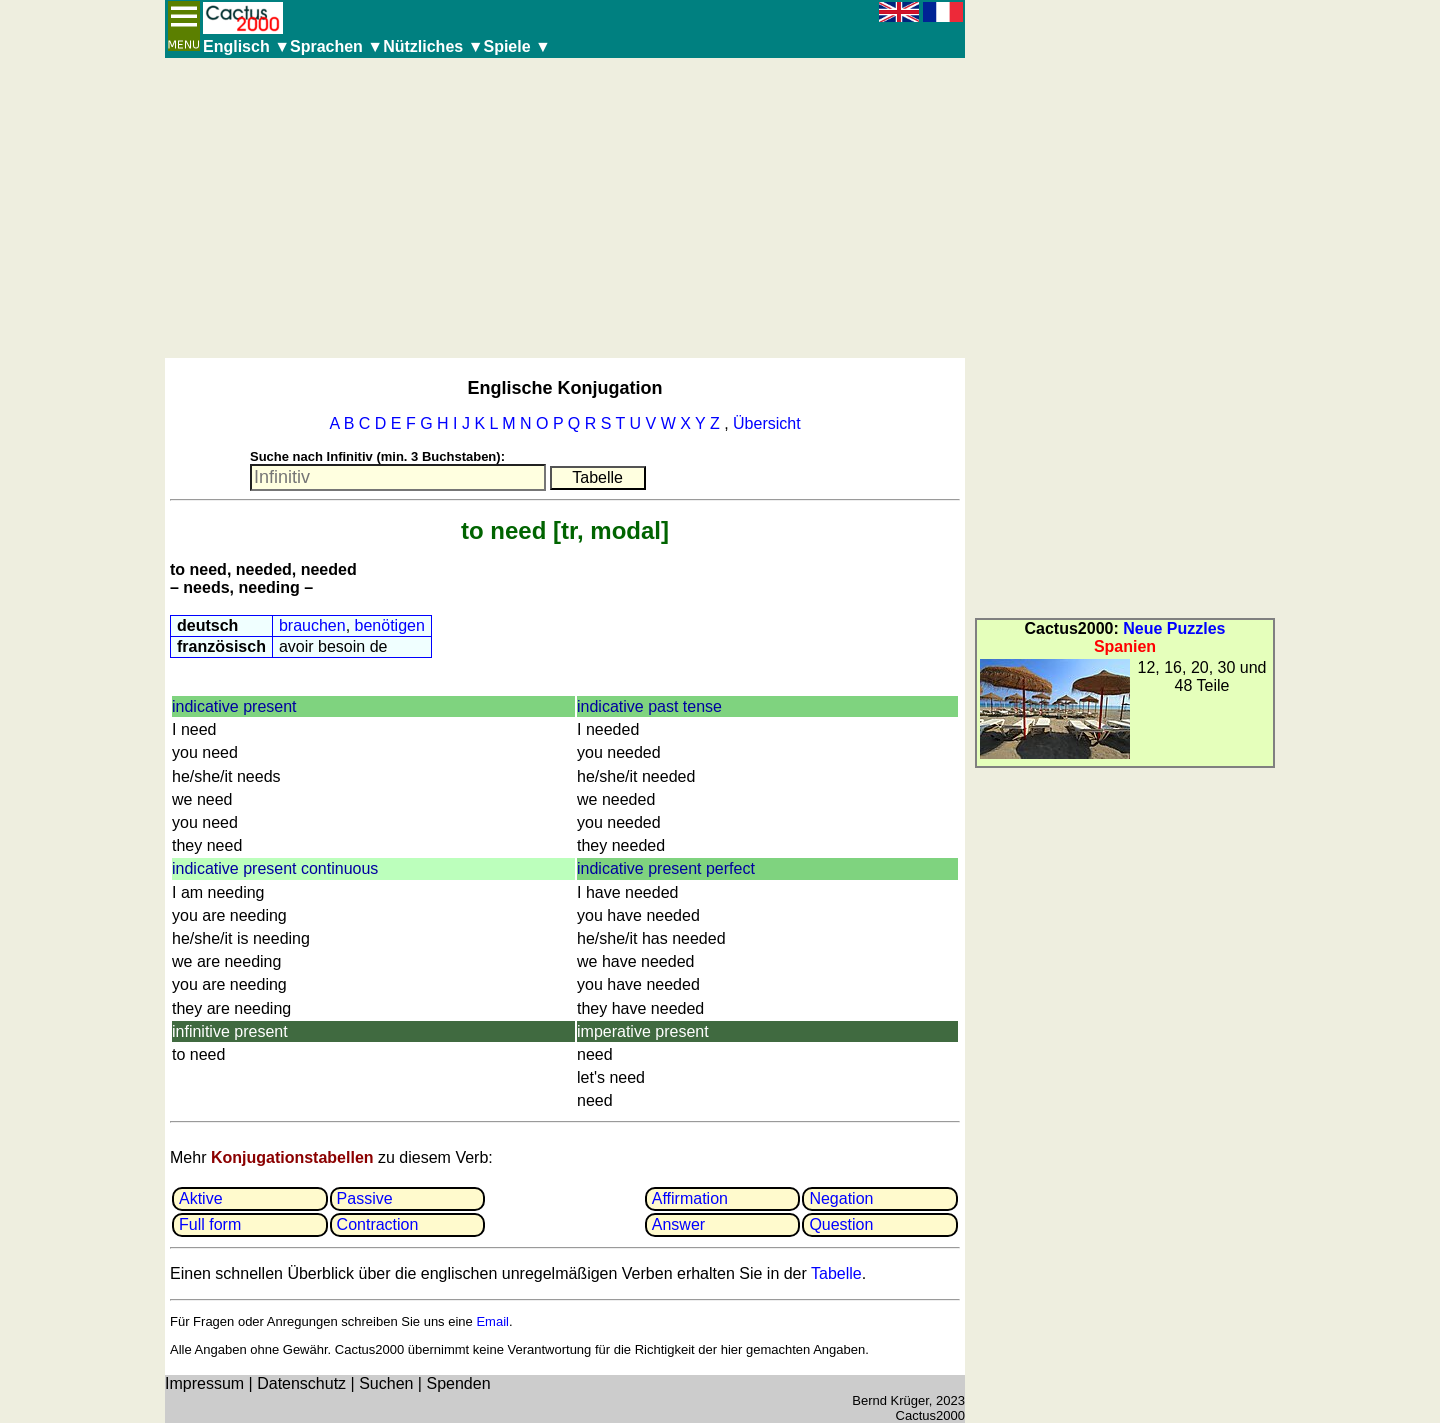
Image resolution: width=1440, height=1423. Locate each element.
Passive (365, 1198)
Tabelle (836, 1273)
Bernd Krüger (890, 1400)
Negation (841, 1198)
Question (841, 1224)
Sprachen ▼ (336, 46)
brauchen (312, 625)
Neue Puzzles (1174, 628)
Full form (210, 1224)
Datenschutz (301, 1383)
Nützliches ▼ (433, 46)
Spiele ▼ (516, 46)
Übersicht (767, 423)
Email (492, 1321)
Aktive (201, 1198)
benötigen (390, 625)
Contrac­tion (378, 1224)
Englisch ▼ (246, 46)
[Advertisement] (565, 208)
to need (503, 530)
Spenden (458, 1383)
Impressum (204, 1383)
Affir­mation (690, 1198)
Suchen (386, 1383)
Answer (678, 1224)
